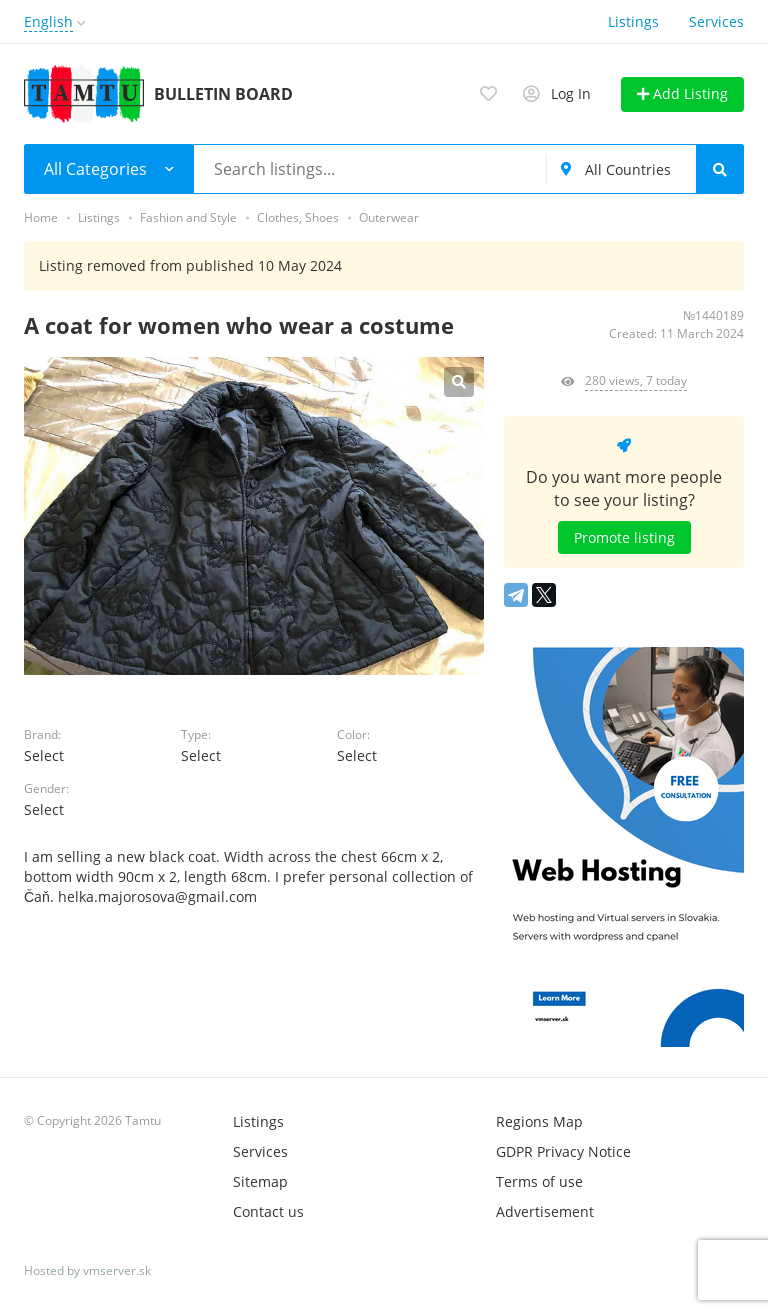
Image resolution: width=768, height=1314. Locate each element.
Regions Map (539, 1121)
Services (716, 21)
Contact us (268, 1211)
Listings (633, 21)
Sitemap (260, 1181)
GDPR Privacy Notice (563, 1151)
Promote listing (624, 537)
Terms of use (539, 1181)
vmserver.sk (117, 1270)
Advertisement (545, 1211)
